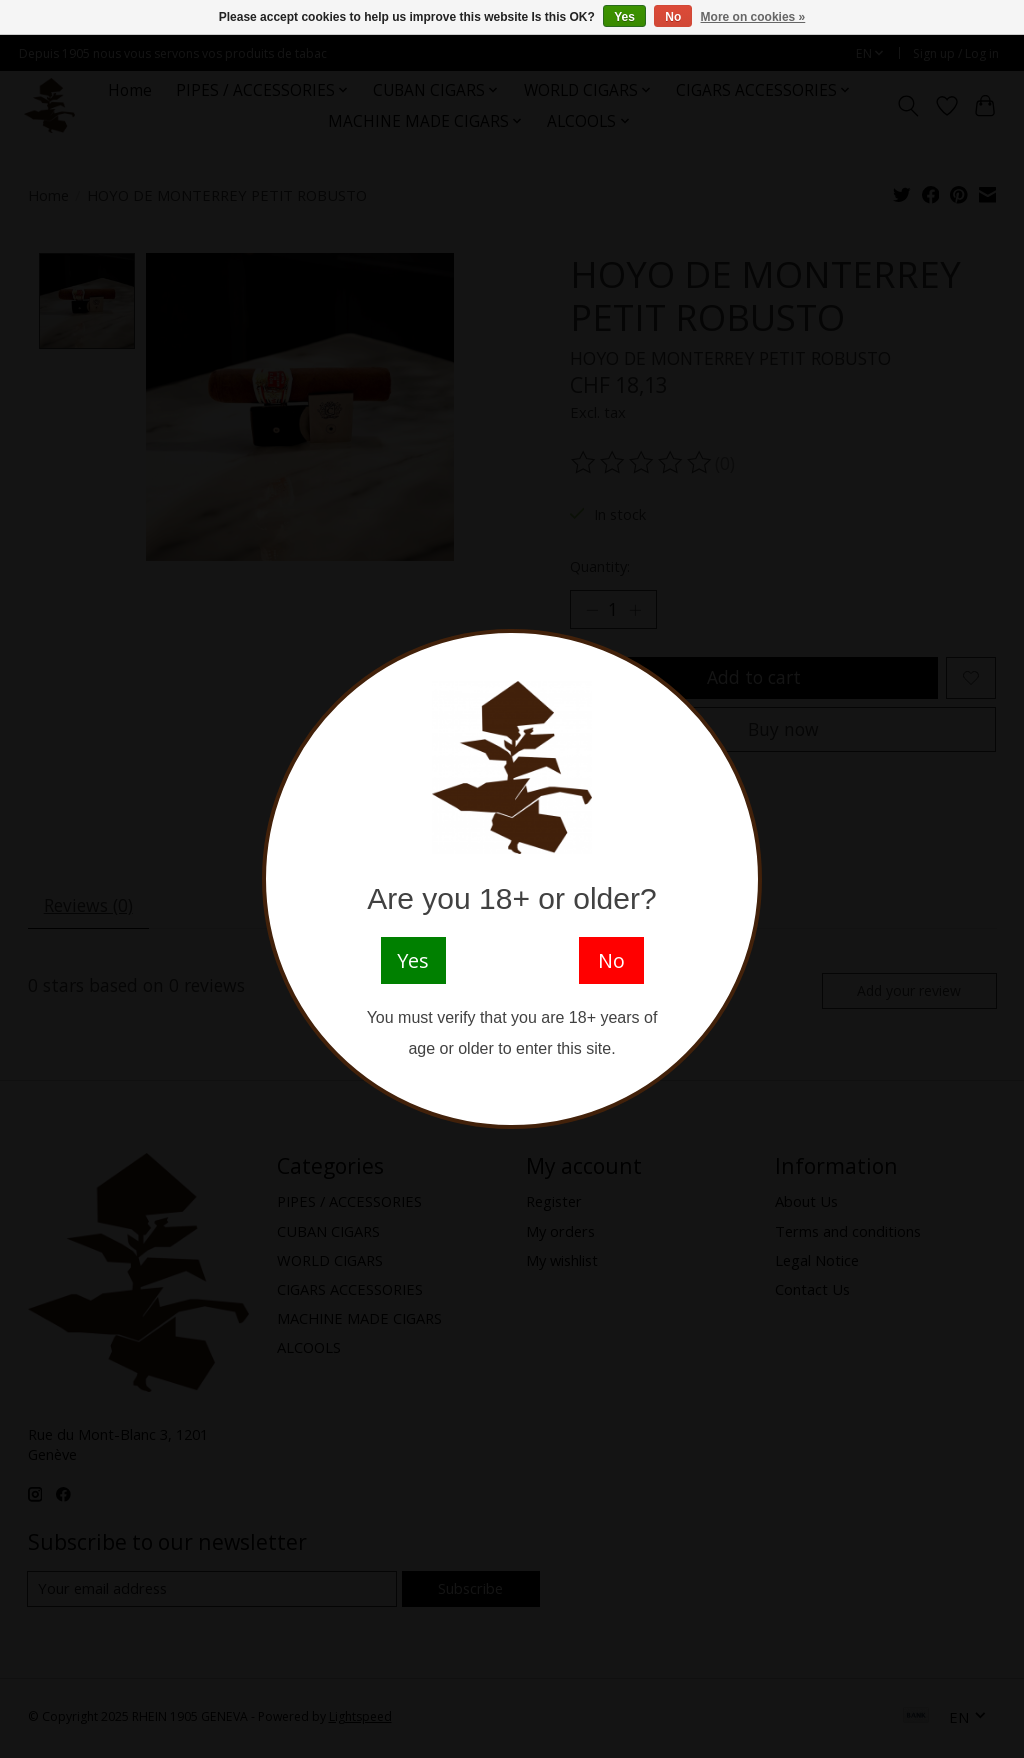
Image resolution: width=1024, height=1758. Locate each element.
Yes (624, 17)
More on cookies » (753, 17)
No (673, 17)
